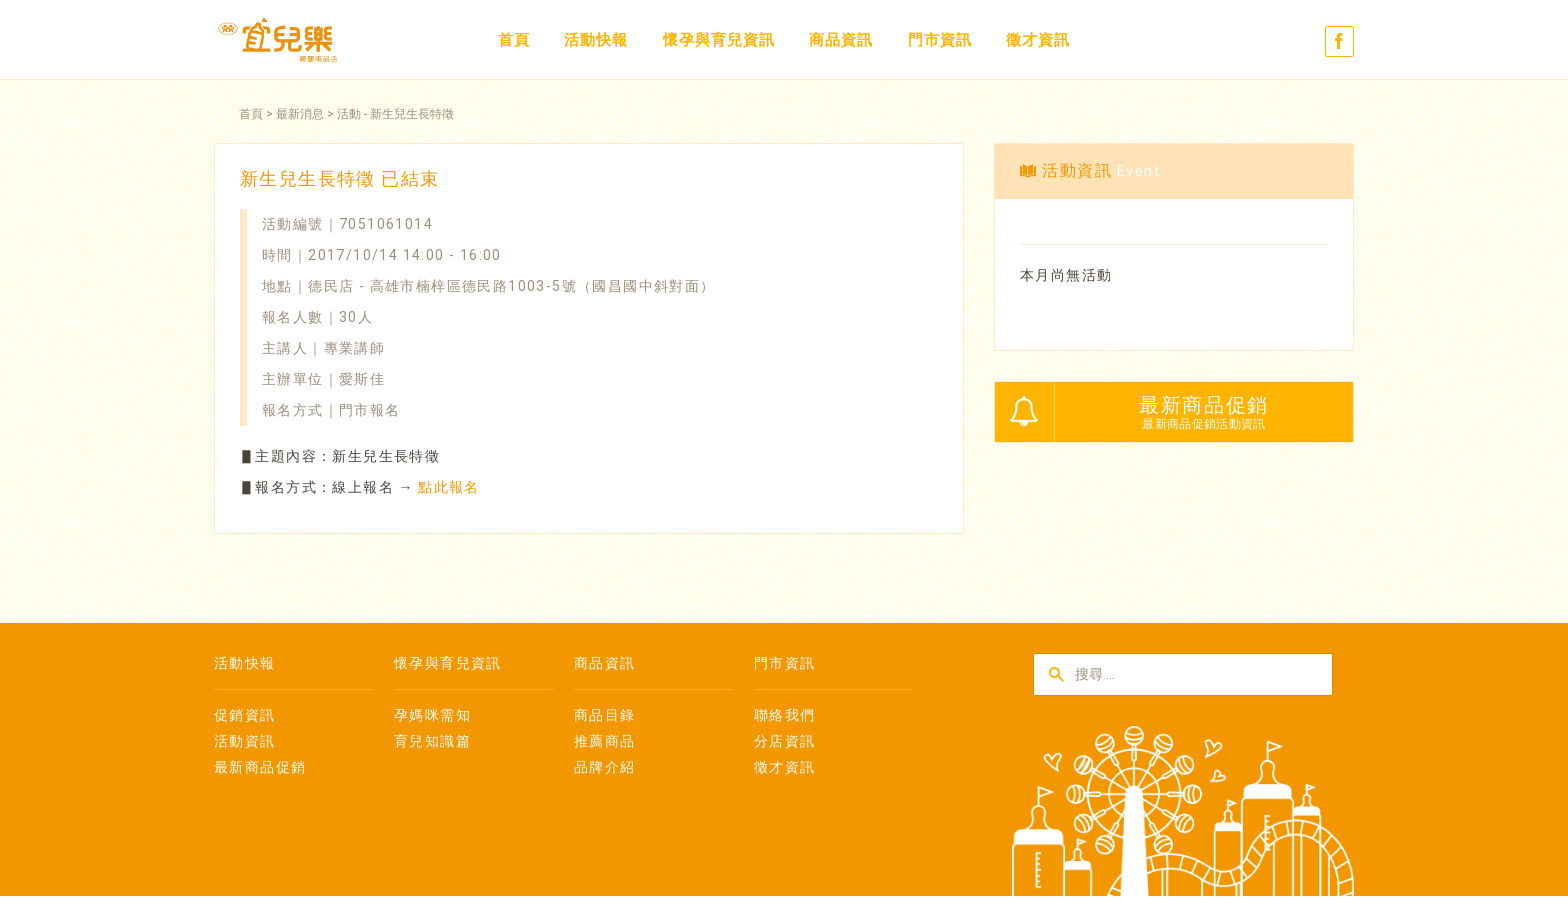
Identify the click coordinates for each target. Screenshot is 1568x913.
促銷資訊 (245, 715)
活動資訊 (245, 741)
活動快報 (596, 40)
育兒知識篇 (432, 741)
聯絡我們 (785, 715)
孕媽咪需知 (432, 715)
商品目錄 (605, 715)
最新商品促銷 (260, 767)
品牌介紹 (605, 767)
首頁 (514, 40)
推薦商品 (605, 741)
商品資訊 (841, 40)
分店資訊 (785, 741)
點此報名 (449, 487)
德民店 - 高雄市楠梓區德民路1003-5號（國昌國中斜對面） (511, 286)
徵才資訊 (1038, 40)
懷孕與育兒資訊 (719, 40)
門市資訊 (940, 40)
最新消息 (300, 114)
